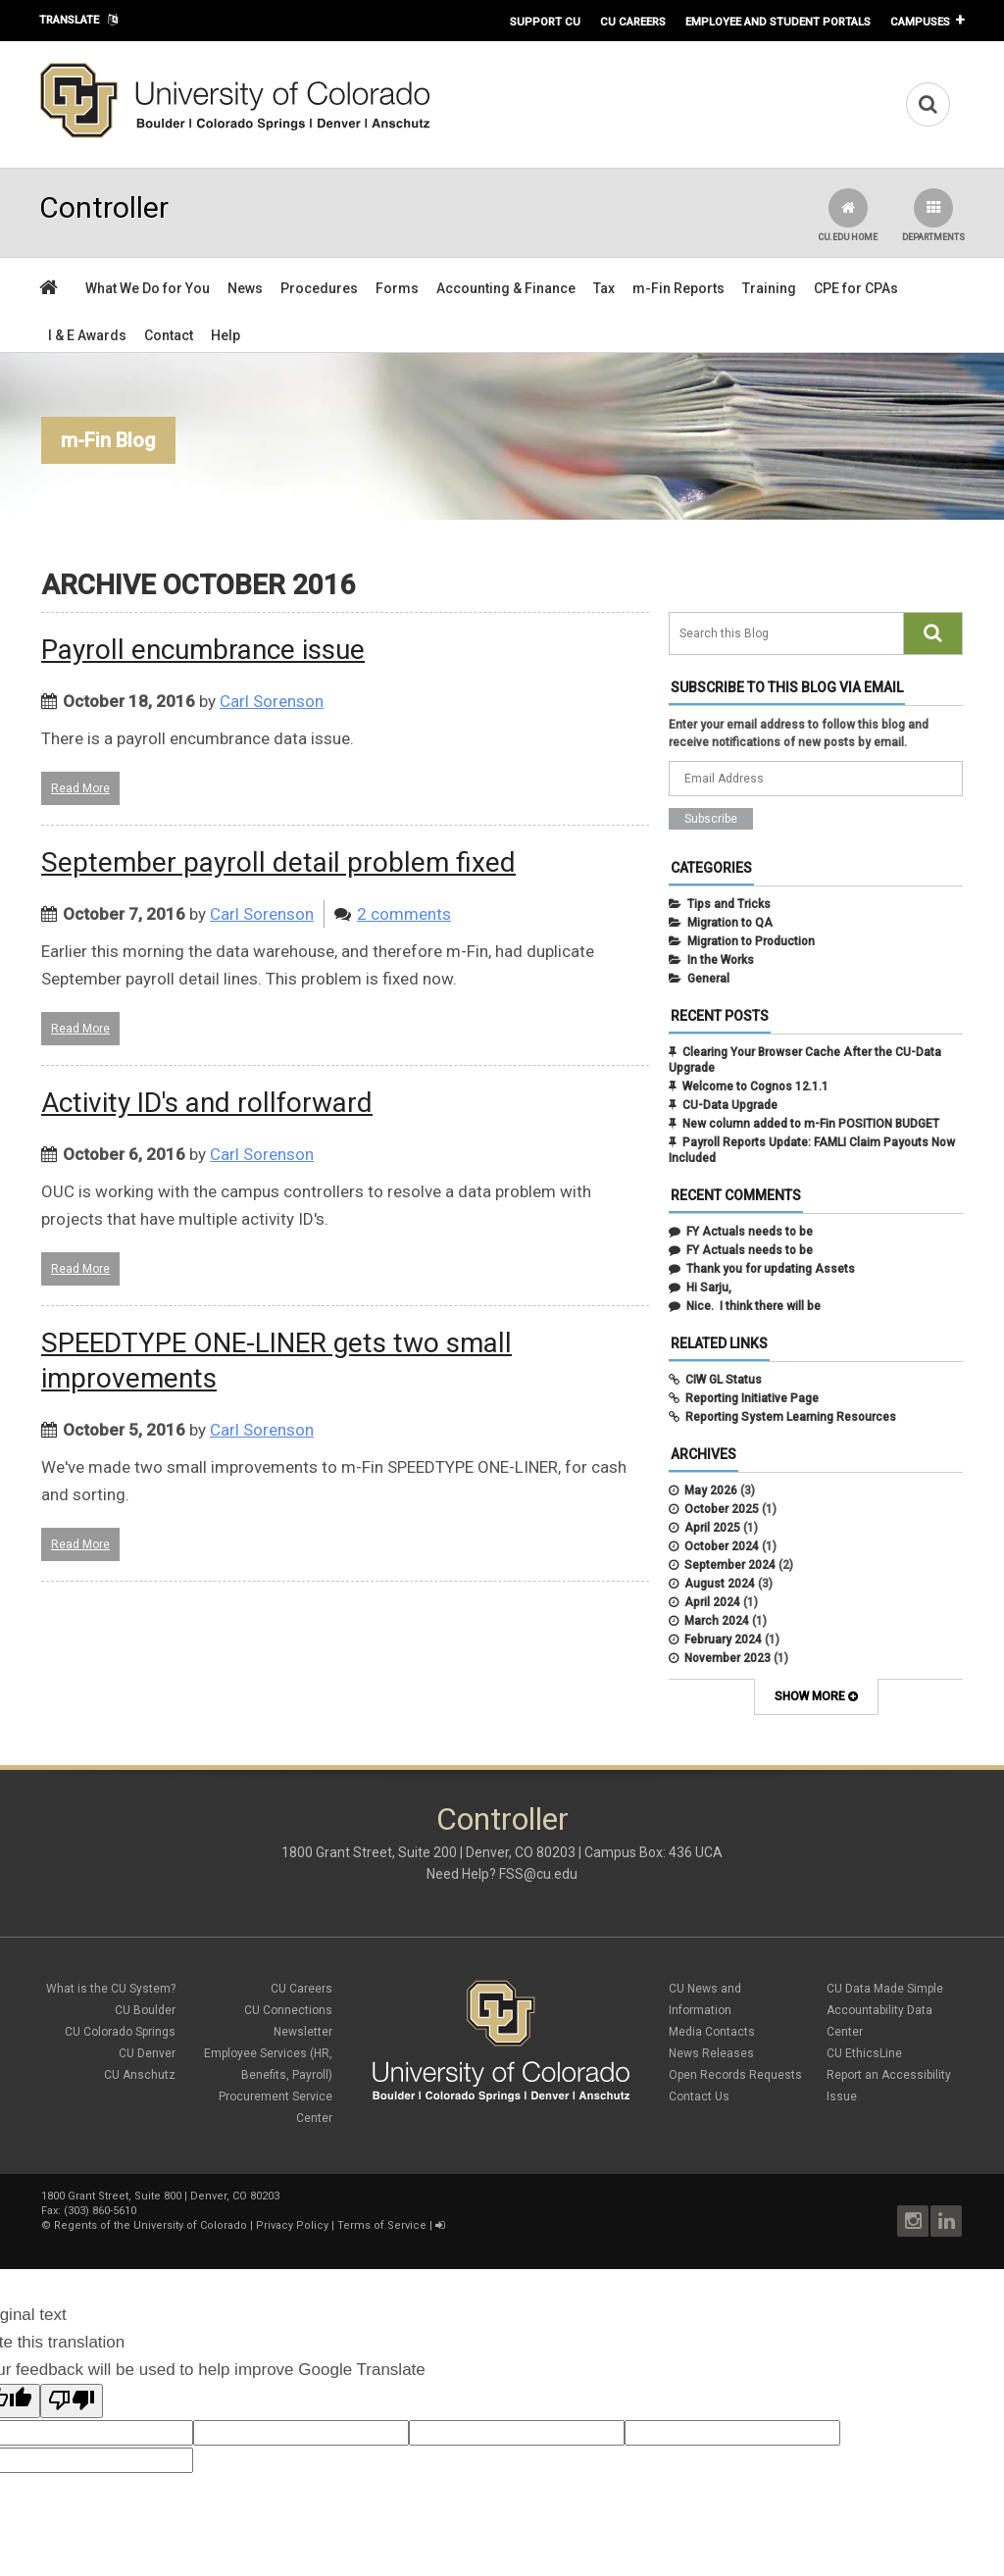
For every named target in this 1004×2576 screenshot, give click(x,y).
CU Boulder (145, 2010)
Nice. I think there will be (753, 1306)
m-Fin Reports (678, 288)
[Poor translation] (71, 2401)
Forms (397, 288)
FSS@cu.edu (538, 1874)
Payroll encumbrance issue (203, 649)
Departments (933, 215)
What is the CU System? (111, 1988)
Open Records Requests (735, 2075)
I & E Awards (87, 335)
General (708, 978)
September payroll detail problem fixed (278, 862)
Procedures (319, 288)
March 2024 (716, 1621)
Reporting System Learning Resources (790, 1417)
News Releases (711, 2053)
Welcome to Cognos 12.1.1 (755, 1086)
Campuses (920, 21)
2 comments (404, 914)
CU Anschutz (140, 2075)
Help (225, 335)
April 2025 (712, 1528)
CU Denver (147, 2053)
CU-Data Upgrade (730, 1105)
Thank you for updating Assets (770, 1269)
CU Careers (633, 21)
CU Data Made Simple (885, 1988)
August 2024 (719, 1584)
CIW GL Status (723, 1380)
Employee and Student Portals (778, 21)
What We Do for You (147, 288)
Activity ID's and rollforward (207, 1102)
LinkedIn (946, 2221)
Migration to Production (751, 941)
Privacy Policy (292, 2225)
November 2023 (727, 1658)
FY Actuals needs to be (749, 1231)
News (245, 288)
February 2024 (723, 1639)
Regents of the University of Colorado (150, 2225)
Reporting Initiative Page (752, 1398)
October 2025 (721, 1509)
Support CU (545, 21)
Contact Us (699, 2096)
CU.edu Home (848, 215)
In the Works (720, 960)
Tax (604, 288)
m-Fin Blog (108, 440)
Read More (80, 788)
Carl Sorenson (272, 701)
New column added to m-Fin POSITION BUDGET (810, 1124)
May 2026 (710, 1490)
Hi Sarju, (708, 1287)
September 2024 (730, 1565)
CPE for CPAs (856, 288)
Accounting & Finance (506, 288)
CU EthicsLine (864, 2053)
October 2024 (721, 1546)
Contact (168, 335)
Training (769, 288)
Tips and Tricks (729, 904)
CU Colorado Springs (120, 2032)
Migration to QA (730, 923)
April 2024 (712, 1602)
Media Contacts (712, 2032)
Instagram (913, 2221)
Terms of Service (382, 2225)
